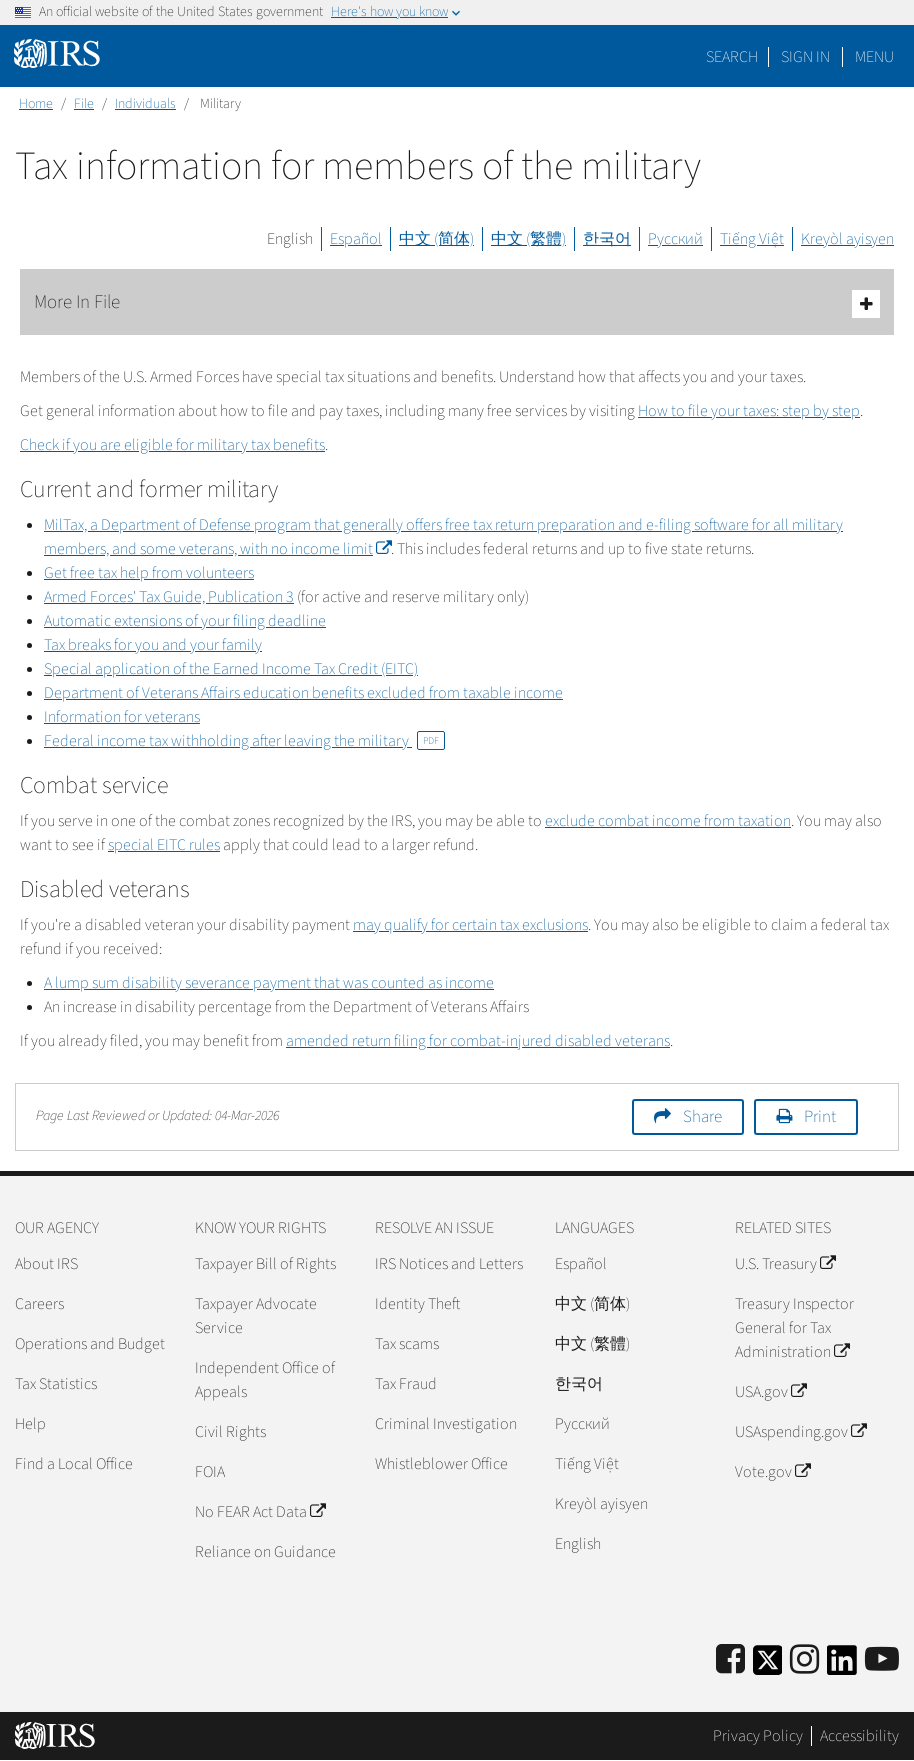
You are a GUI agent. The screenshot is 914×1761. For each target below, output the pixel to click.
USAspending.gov (800, 1432)
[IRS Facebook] (730, 1660)
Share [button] (702, 1117)
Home (36, 104)
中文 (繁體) (528, 239)
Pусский (582, 1424)
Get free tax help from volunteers (149, 573)
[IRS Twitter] (768, 1666)
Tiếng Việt (752, 239)
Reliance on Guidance (265, 1552)
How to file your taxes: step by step (749, 411)
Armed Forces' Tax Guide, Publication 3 (169, 597)
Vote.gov (772, 1472)
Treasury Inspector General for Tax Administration (794, 1328)
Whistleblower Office (441, 1464)
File (84, 104)
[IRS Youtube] (882, 1660)
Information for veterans (122, 717)
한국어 (607, 239)
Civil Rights (230, 1432)
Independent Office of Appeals (265, 1380)
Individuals (145, 104)
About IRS (46, 1264)
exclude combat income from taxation (668, 821)
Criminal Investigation (446, 1424)
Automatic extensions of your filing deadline (185, 621)
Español (356, 239)
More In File (457, 303)
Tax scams (407, 1344)
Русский (675, 239)
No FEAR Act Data (260, 1512)
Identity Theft (417, 1304)
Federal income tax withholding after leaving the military (244, 741)
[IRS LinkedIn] (842, 1666)
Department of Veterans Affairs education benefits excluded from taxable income (303, 693)
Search (732, 57)
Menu (874, 57)
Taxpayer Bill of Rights (265, 1264)
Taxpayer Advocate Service (256, 1316)
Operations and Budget (90, 1344)
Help (30, 1424)
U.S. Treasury (785, 1264)
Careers (39, 1304)
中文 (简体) (436, 239)
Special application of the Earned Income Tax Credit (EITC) (231, 669)
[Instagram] (804, 1660)
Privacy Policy (758, 1736)
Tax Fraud (406, 1384)
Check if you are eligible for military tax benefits (172, 445)
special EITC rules (164, 845)
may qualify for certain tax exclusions (470, 925)
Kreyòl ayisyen (847, 239)
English (290, 239)
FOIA (210, 1472)
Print (820, 1117)
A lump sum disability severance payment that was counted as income (269, 983)
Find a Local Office (74, 1464)
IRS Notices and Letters (449, 1264)
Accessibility (859, 1736)
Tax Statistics (56, 1384)
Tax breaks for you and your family (153, 645)
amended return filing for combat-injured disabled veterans (478, 1041)
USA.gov (770, 1392)
